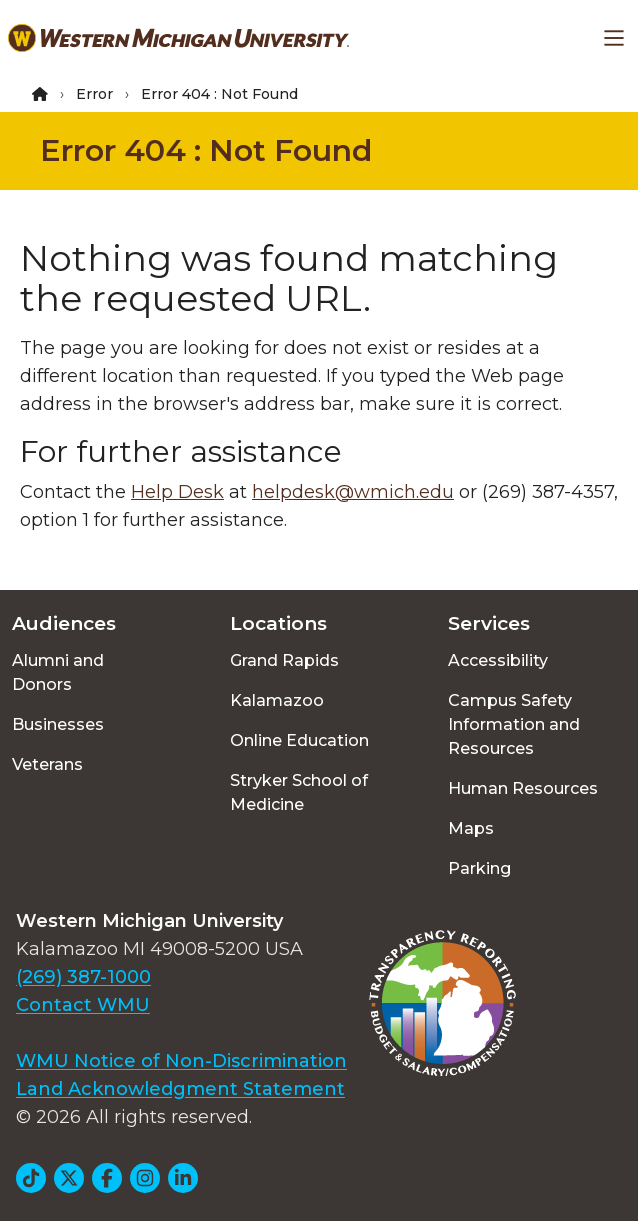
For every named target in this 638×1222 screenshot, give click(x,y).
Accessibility (498, 660)
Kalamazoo (277, 700)
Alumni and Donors (58, 672)
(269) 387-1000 (83, 977)
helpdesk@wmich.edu (353, 492)
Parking (479, 868)
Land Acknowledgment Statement (180, 1089)
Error (94, 94)
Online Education (299, 740)
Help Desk (177, 492)
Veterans (47, 764)
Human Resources (523, 788)
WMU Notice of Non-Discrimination (181, 1061)
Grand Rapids (284, 660)
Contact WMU (83, 1005)
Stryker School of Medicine (299, 792)
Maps (471, 828)
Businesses (58, 724)
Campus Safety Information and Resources (514, 724)
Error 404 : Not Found (206, 150)
